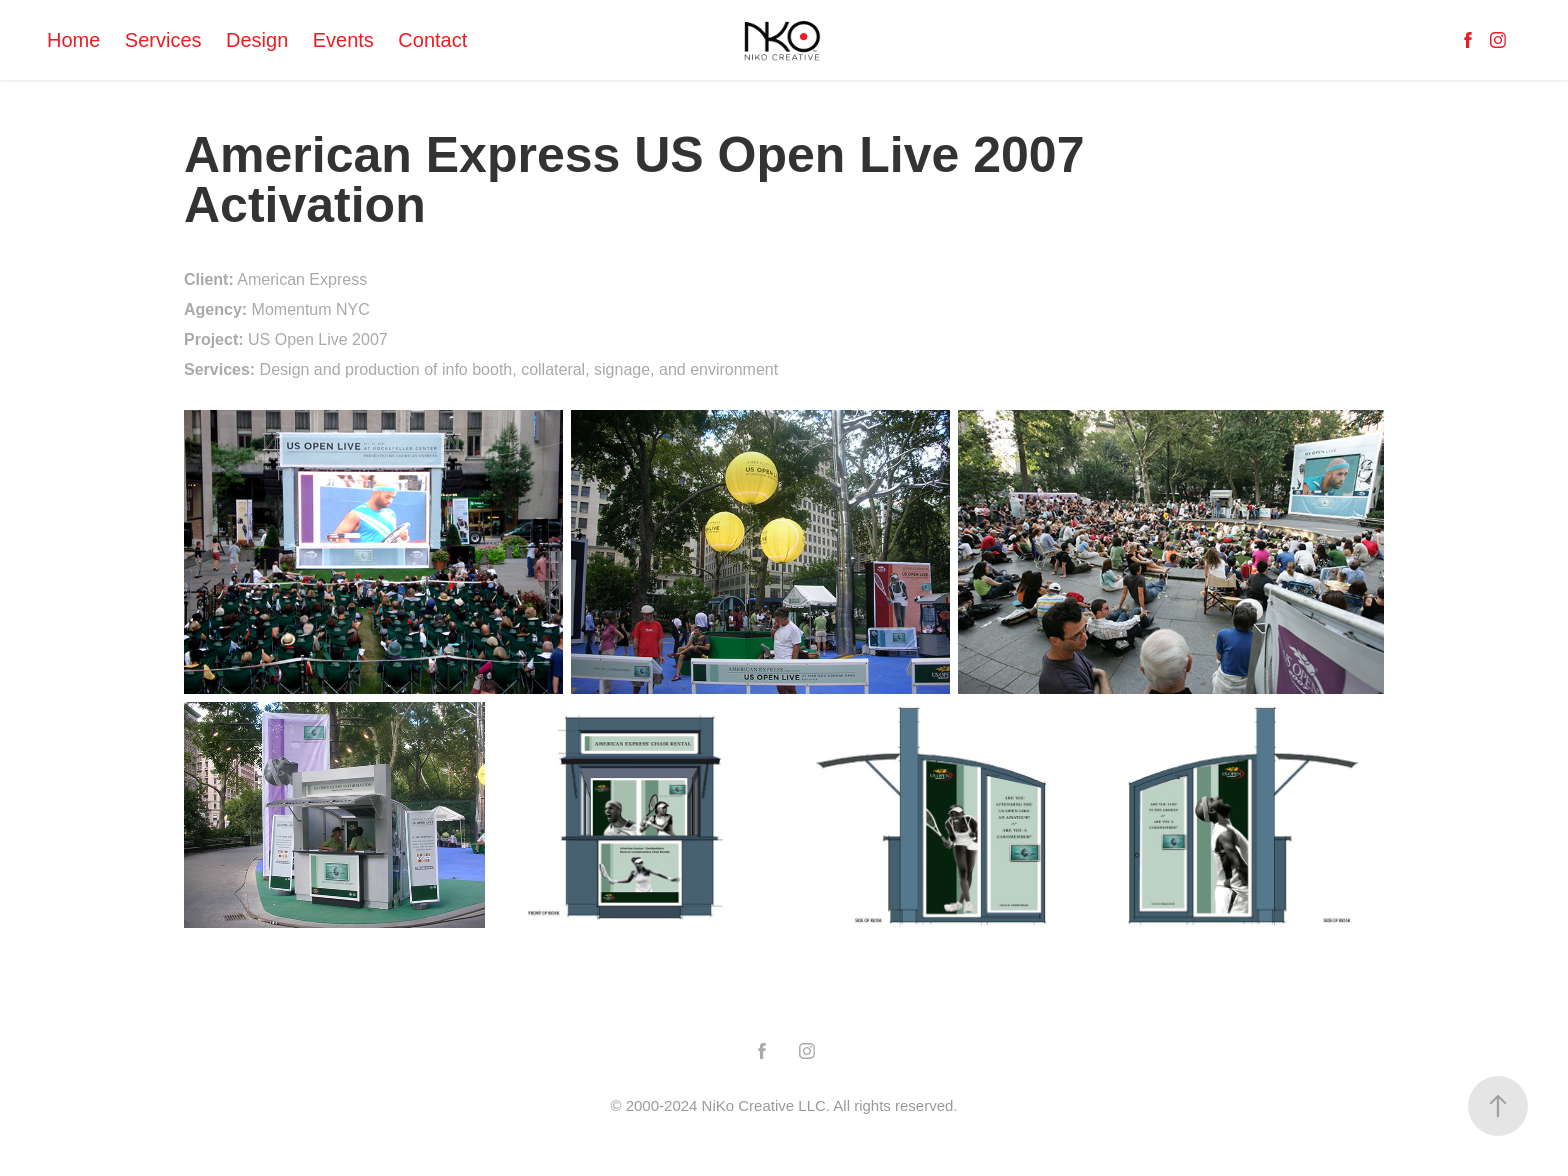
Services (163, 40)
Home (73, 40)
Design (257, 40)
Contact (432, 40)
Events (343, 40)
